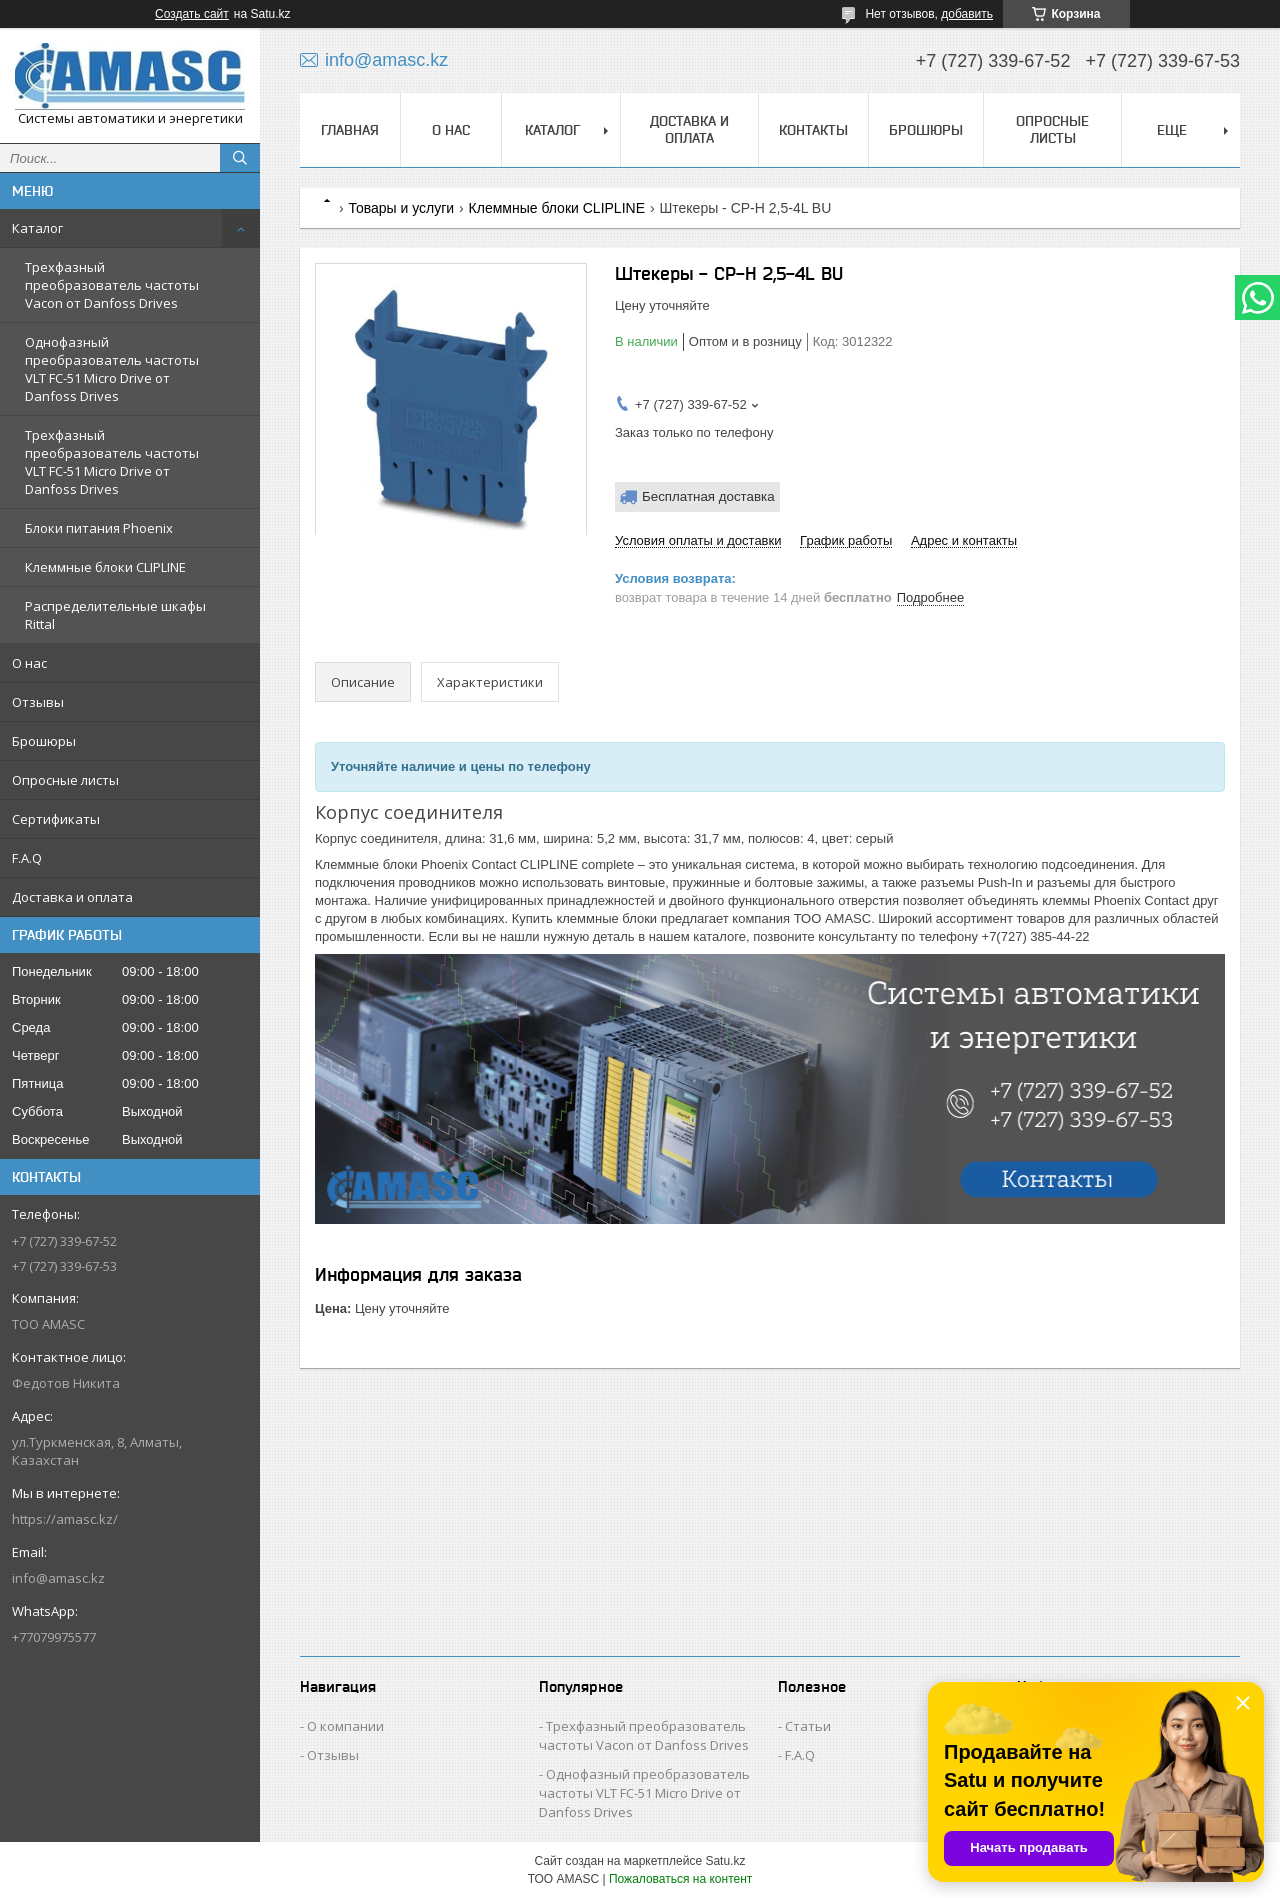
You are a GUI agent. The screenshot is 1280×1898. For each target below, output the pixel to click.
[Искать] (240, 158)
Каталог (37, 228)
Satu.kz (725, 1861)
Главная (350, 130)
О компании (345, 1726)
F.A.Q (27, 858)
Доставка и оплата (72, 897)
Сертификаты (56, 819)
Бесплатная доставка (708, 496)
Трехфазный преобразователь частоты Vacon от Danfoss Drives (112, 285)
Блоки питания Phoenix (99, 528)
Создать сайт (192, 14)
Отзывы (38, 702)
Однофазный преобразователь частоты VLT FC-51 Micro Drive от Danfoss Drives (112, 369)
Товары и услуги (401, 208)
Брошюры (44, 741)
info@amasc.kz (58, 1578)
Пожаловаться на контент (680, 1879)
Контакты (813, 130)
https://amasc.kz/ (65, 1519)
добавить (967, 14)
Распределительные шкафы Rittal (115, 615)
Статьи (808, 1726)
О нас (29, 663)
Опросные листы (65, 780)
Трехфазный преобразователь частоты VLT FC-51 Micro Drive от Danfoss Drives (112, 462)
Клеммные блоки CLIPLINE (105, 567)
